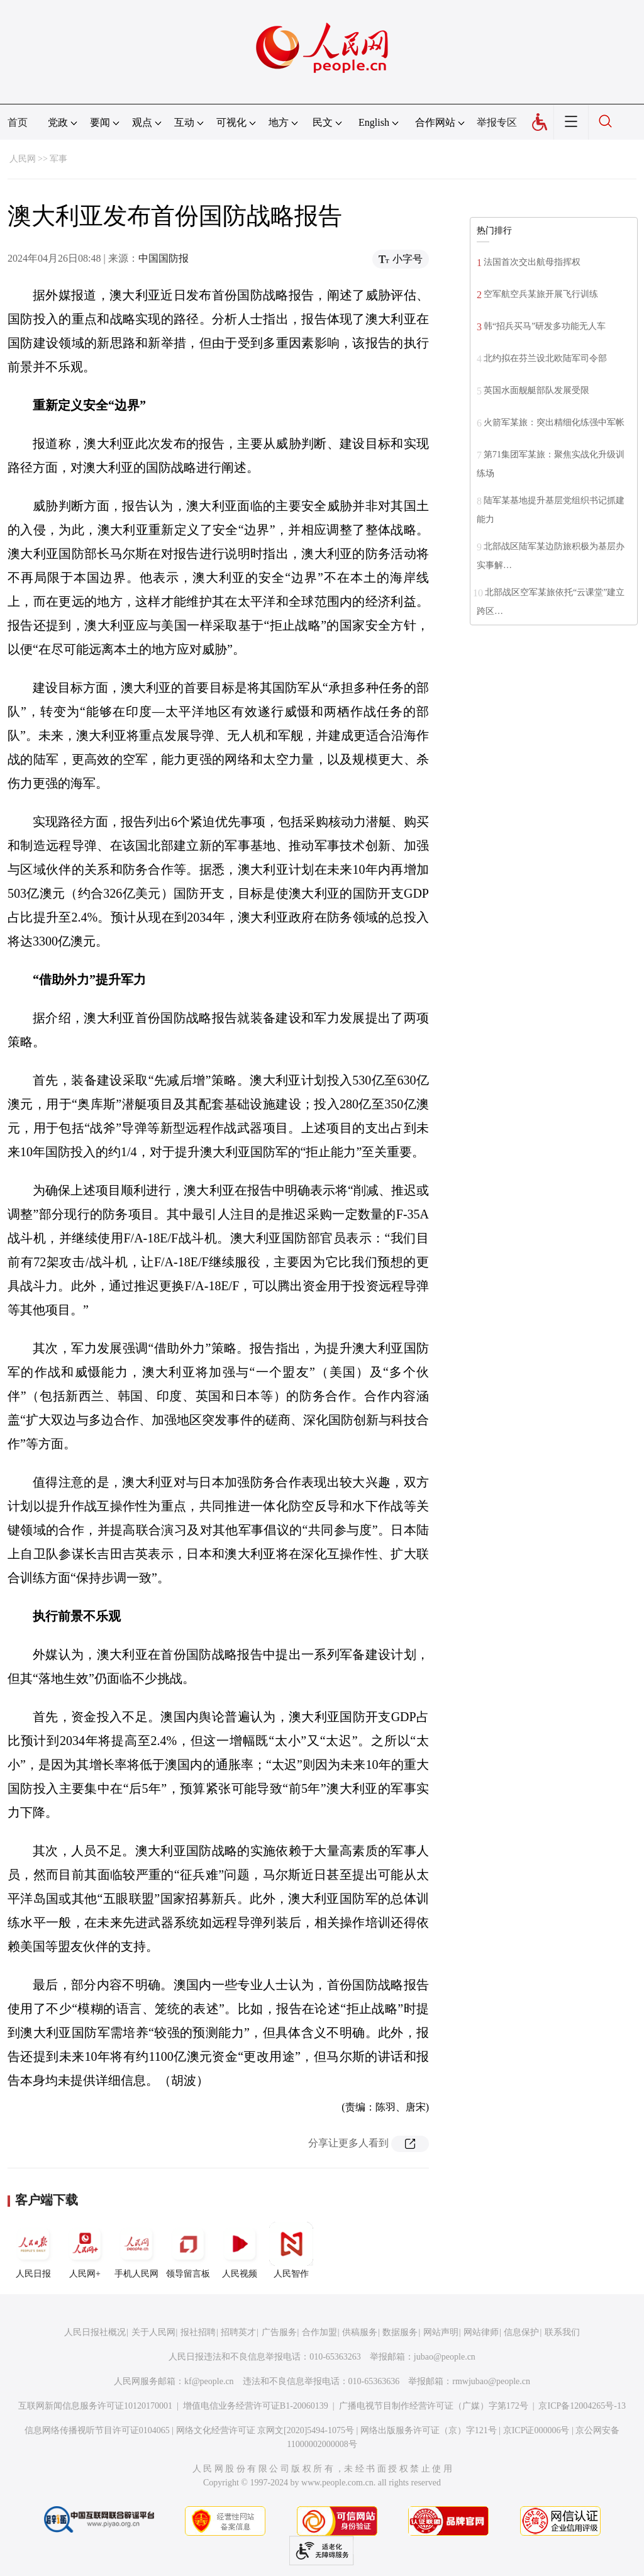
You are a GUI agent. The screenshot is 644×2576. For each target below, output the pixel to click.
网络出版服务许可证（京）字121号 (428, 2430)
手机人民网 (136, 2250)
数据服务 (400, 2332)
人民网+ (85, 2250)
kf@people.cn (209, 2381)
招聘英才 (238, 2332)
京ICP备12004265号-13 (581, 2406)
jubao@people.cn (444, 2356)
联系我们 (562, 2332)
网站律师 (481, 2332)
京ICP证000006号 (536, 2430)
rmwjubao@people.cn (491, 2381)
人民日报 (33, 2250)
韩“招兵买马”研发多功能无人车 (545, 326)
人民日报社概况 (95, 2332)
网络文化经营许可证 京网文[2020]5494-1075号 (265, 2430)
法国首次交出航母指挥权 (532, 262)
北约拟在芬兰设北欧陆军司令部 (545, 358)
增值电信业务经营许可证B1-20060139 (255, 2406)
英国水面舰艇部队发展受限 (536, 390)
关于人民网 (153, 2332)
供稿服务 (359, 2332)
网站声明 (440, 2332)
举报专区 (497, 122)
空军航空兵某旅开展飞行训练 (541, 294)
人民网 (22, 159)
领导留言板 (188, 2250)
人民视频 (240, 2250)
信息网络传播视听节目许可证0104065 (97, 2430)
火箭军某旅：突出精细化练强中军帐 (554, 422)
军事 (58, 159)
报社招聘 (198, 2332)
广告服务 (279, 2332)
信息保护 (521, 2332)
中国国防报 (163, 258)
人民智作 (291, 2250)
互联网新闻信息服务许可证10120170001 (95, 2406)
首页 (18, 122)
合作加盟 (319, 2332)
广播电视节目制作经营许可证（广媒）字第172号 (433, 2406)
